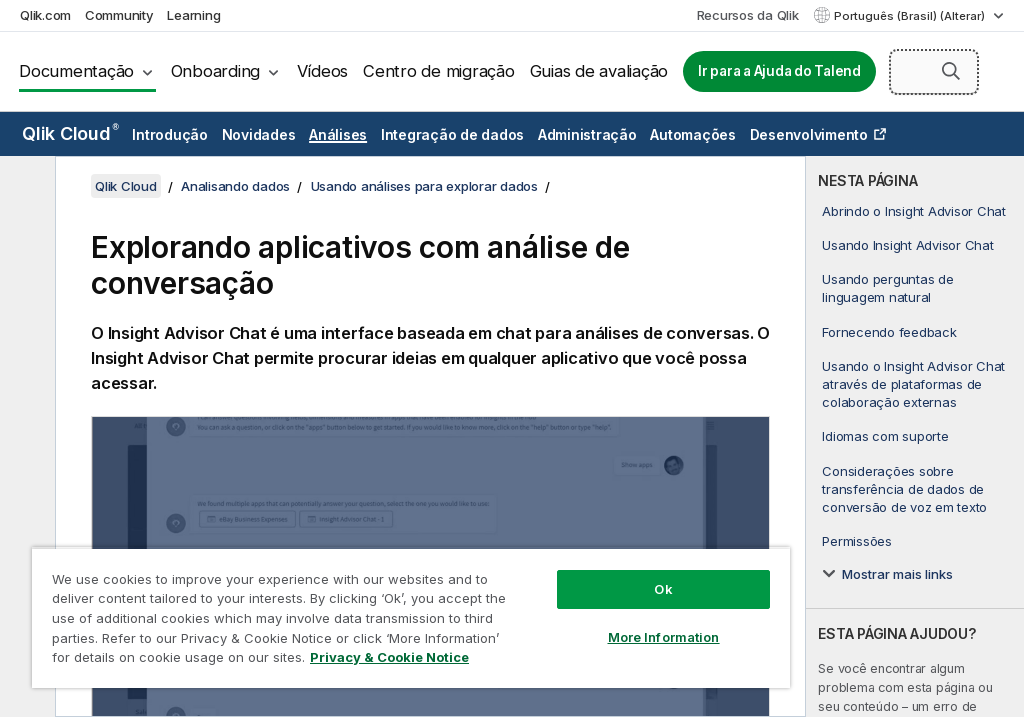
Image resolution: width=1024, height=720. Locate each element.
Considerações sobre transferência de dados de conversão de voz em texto (904, 489)
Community (119, 15)
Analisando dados (235, 186)
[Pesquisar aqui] (934, 72)
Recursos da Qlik (748, 15)
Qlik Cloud (70, 133)
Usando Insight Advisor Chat (907, 245)
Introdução (170, 134)
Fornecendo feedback (889, 332)
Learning (193, 15)
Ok (663, 589)
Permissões (857, 541)
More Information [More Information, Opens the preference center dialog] (664, 637)
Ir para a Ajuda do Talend (779, 71)
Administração (587, 134)
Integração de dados (452, 134)
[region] (411, 617)
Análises (338, 134)
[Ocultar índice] (25, 187)
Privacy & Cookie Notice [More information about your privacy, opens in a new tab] (389, 657)
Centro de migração (439, 71)
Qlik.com (45, 15)
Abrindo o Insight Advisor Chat (914, 211)
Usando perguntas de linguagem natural (887, 288)
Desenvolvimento (809, 134)
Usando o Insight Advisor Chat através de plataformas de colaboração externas (913, 384)
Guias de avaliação (599, 71)
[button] (951, 71)
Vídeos (323, 71)
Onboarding (216, 71)
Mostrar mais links (897, 574)
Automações (693, 134)
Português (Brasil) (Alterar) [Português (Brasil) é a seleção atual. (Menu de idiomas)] (911, 16)
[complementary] (915, 436)
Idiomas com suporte (885, 436)
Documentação (76, 71)
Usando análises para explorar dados (424, 186)
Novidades (259, 134)
